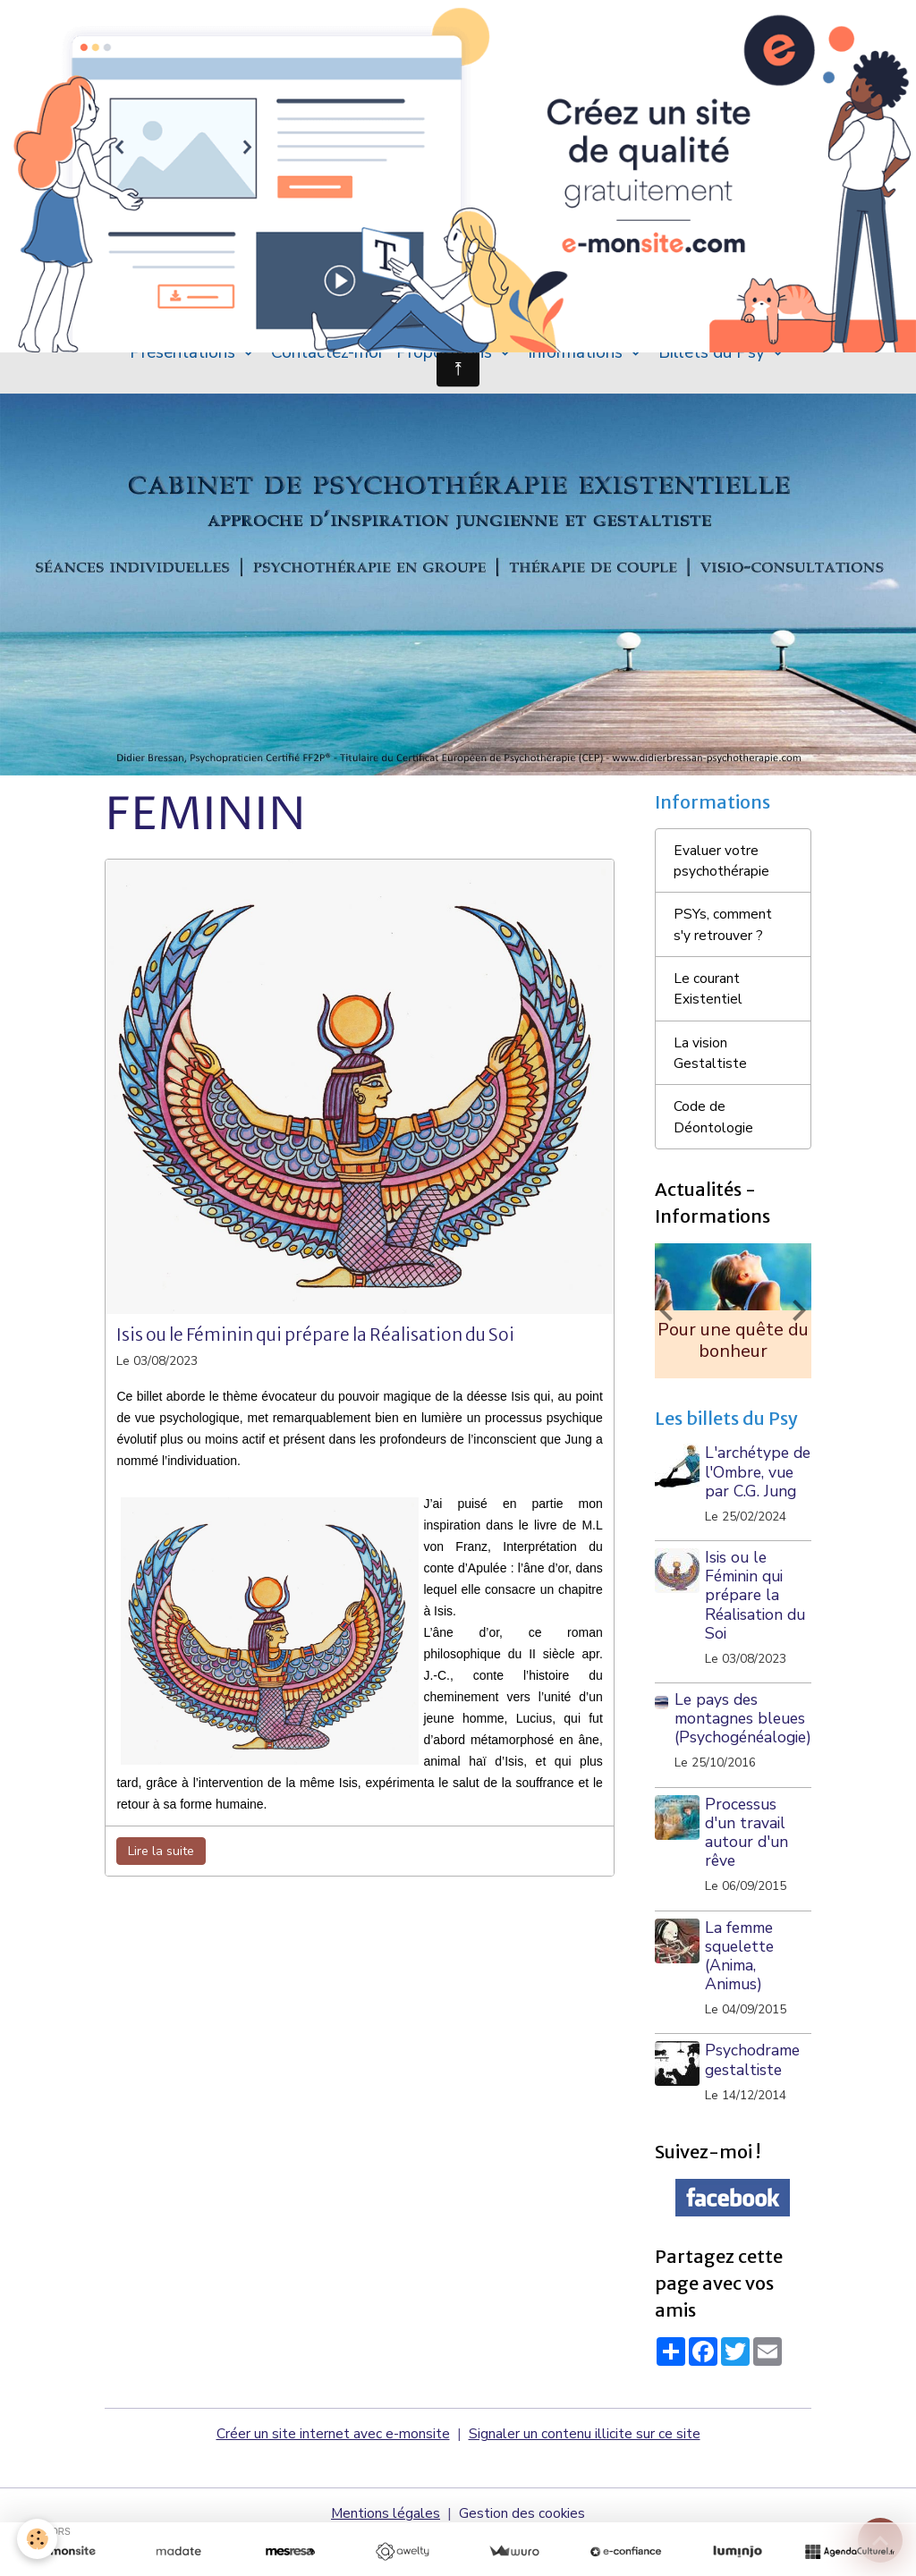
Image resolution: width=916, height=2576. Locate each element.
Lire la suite (161, 1860)
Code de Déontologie (713, 1133)
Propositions (446, 362)
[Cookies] (38, 2539)
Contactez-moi (326, 362)
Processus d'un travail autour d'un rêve (748, 1870)
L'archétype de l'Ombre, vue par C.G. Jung (749, 1499)
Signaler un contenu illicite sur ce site (584, 2471)
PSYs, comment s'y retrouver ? (723, 937)
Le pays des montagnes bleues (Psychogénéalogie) (742, 1755)
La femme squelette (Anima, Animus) (741, 1993)
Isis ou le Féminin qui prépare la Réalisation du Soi (315, 1345)
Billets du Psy (713, 362)
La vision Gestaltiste (710, 1068)
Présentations (185, 362)
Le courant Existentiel (708, 1002)
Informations (577, 362)
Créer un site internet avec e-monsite (333, 2471)
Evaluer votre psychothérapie (721, 872)
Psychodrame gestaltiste (754, 2097)
